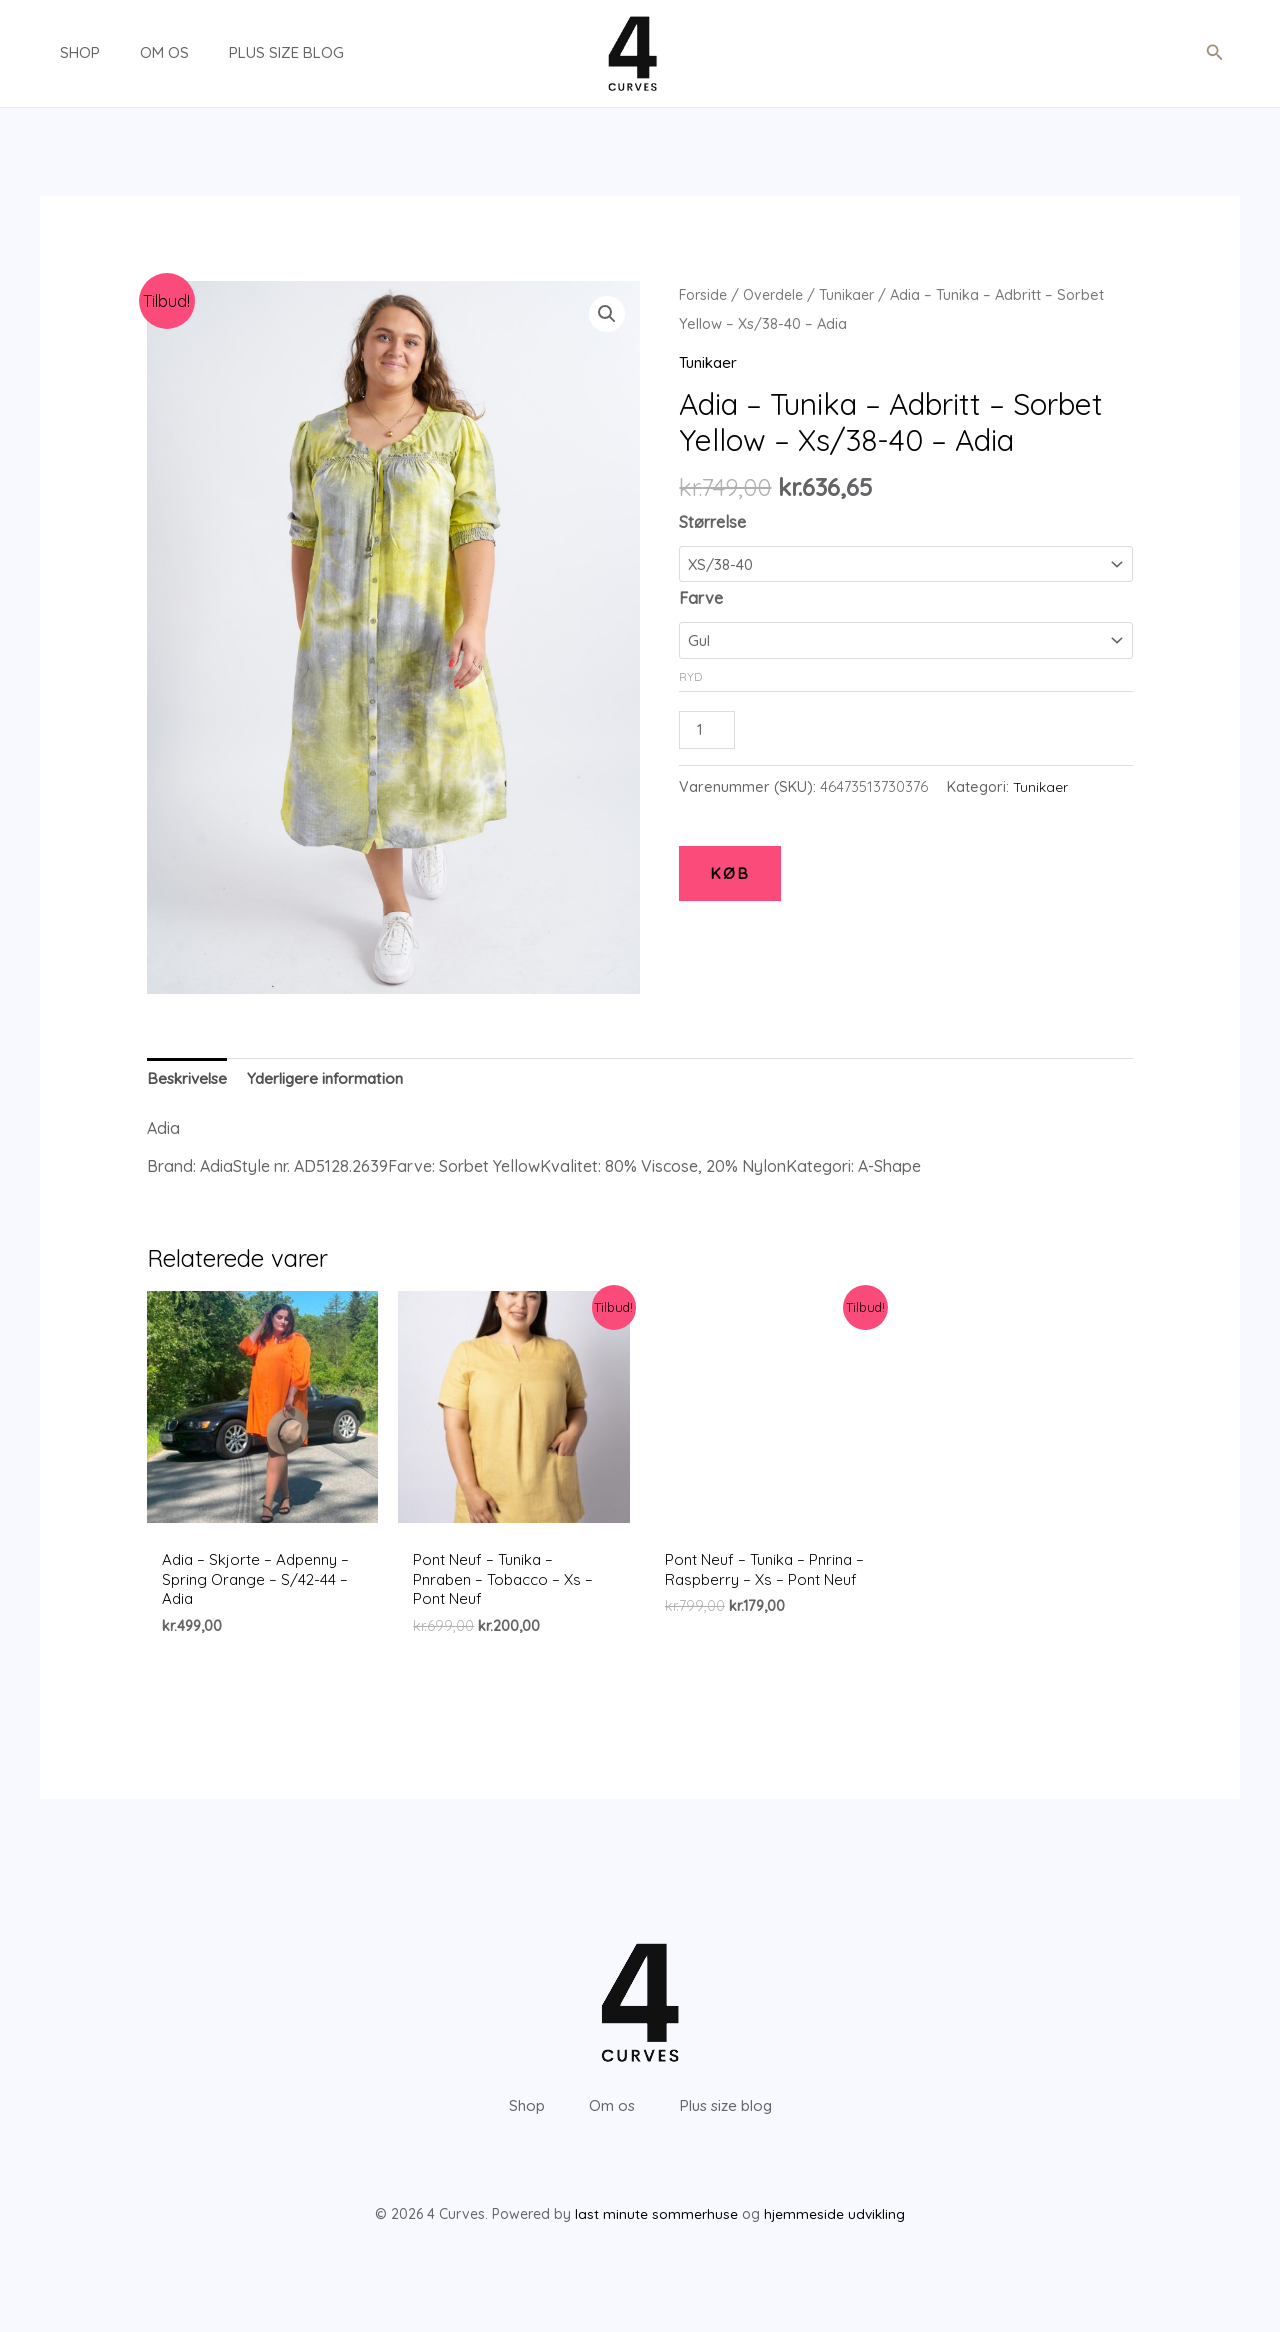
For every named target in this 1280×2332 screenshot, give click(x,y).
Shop (60, 52)
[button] (1215, 53)
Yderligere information (333, 1080)
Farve (701, 597)
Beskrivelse (189, 1080)
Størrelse (712, 522)
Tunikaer (856, 294)
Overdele (778, 294)
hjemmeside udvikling (834, 2246)
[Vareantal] (708, 728)
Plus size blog (246, 52)
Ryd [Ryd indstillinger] (690, 673)
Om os (134, 52)
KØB (730, 873)
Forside (704, 294)
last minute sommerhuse (655, 2246)
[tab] (189, 1080)
